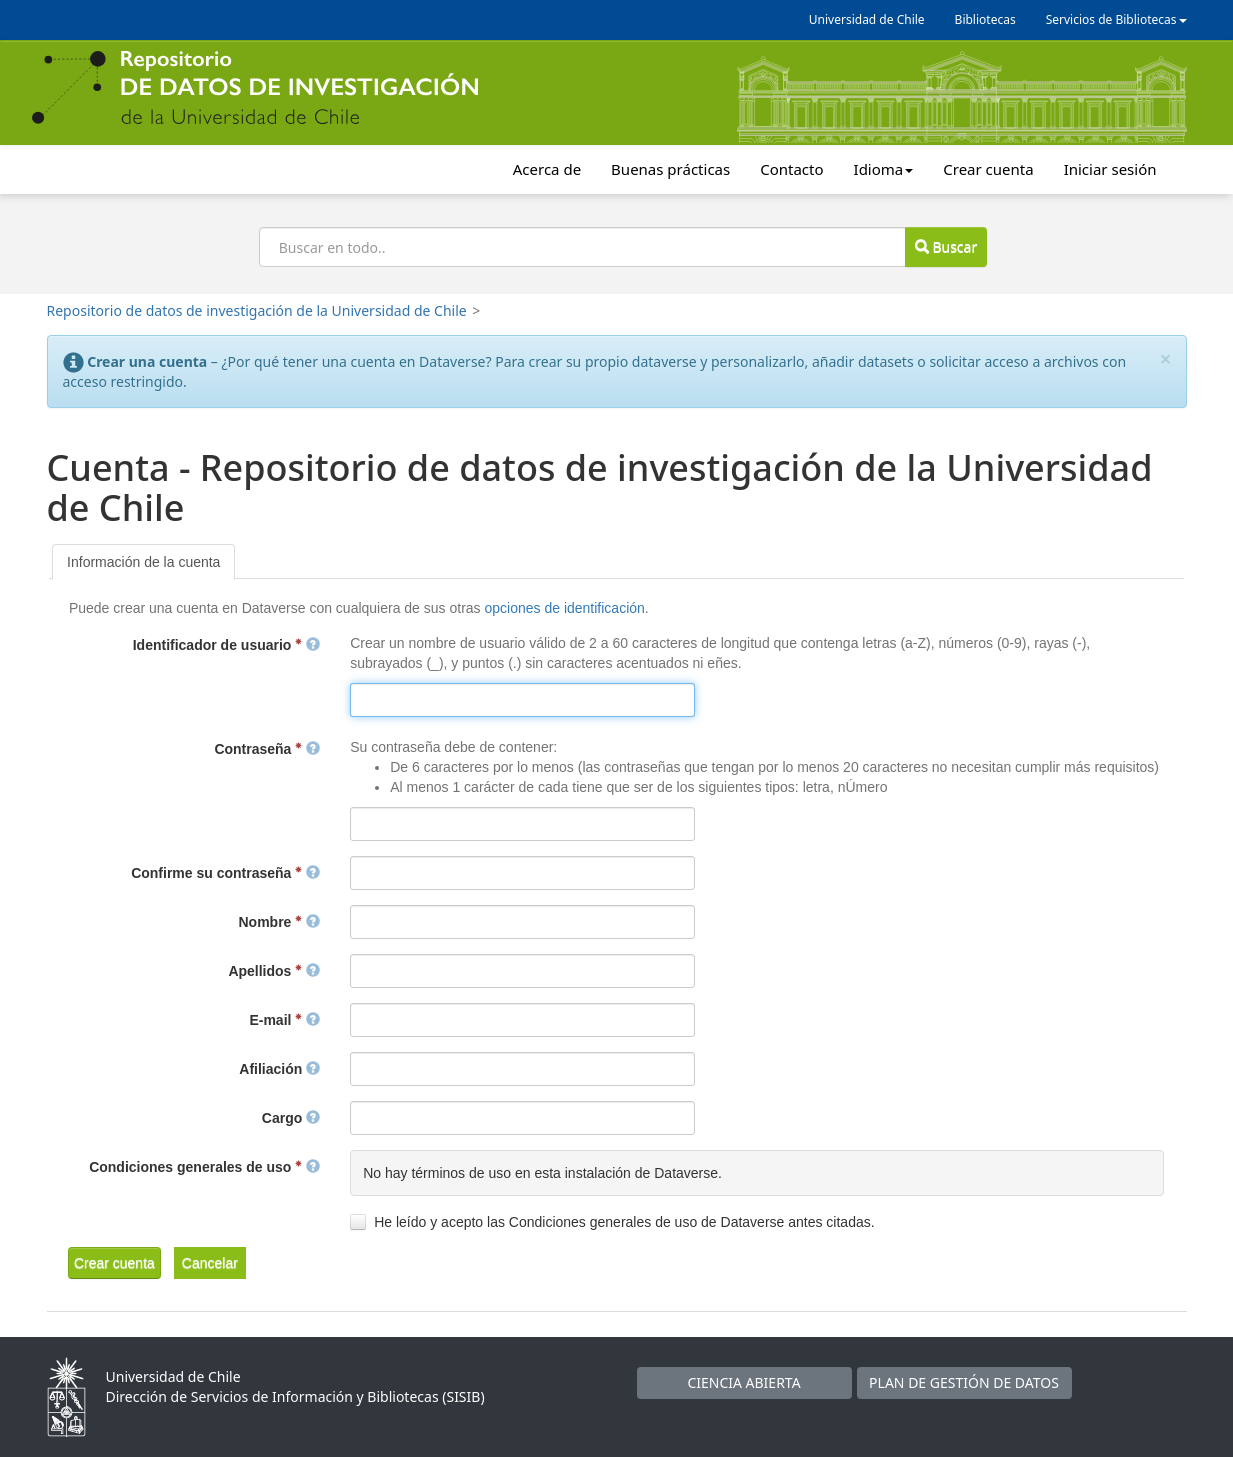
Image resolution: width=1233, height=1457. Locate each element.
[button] (114, 1263)
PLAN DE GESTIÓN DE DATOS (964, 1382)
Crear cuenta (988, 169)
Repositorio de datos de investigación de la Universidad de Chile (257, 310)
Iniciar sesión (1110, 169)
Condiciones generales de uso (204, 1167)
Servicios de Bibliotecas (1116, 19)
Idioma (884, 169)
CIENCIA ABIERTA (743, 1382)
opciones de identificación (564, 608)
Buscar (946, 246)
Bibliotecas (985, 19)
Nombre (280, 922)
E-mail (284, 1020)
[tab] (143, 562)
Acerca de (547, 169)
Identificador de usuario (226, 645)
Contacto (791, 169)
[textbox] (522, 700)
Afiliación (279, 1069)
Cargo (291, 1118)
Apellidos (274, 971)
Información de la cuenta (143, 562)
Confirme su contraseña (225, 873)
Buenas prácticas (670, 169)
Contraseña (267, 749)
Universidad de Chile (867, 19)
